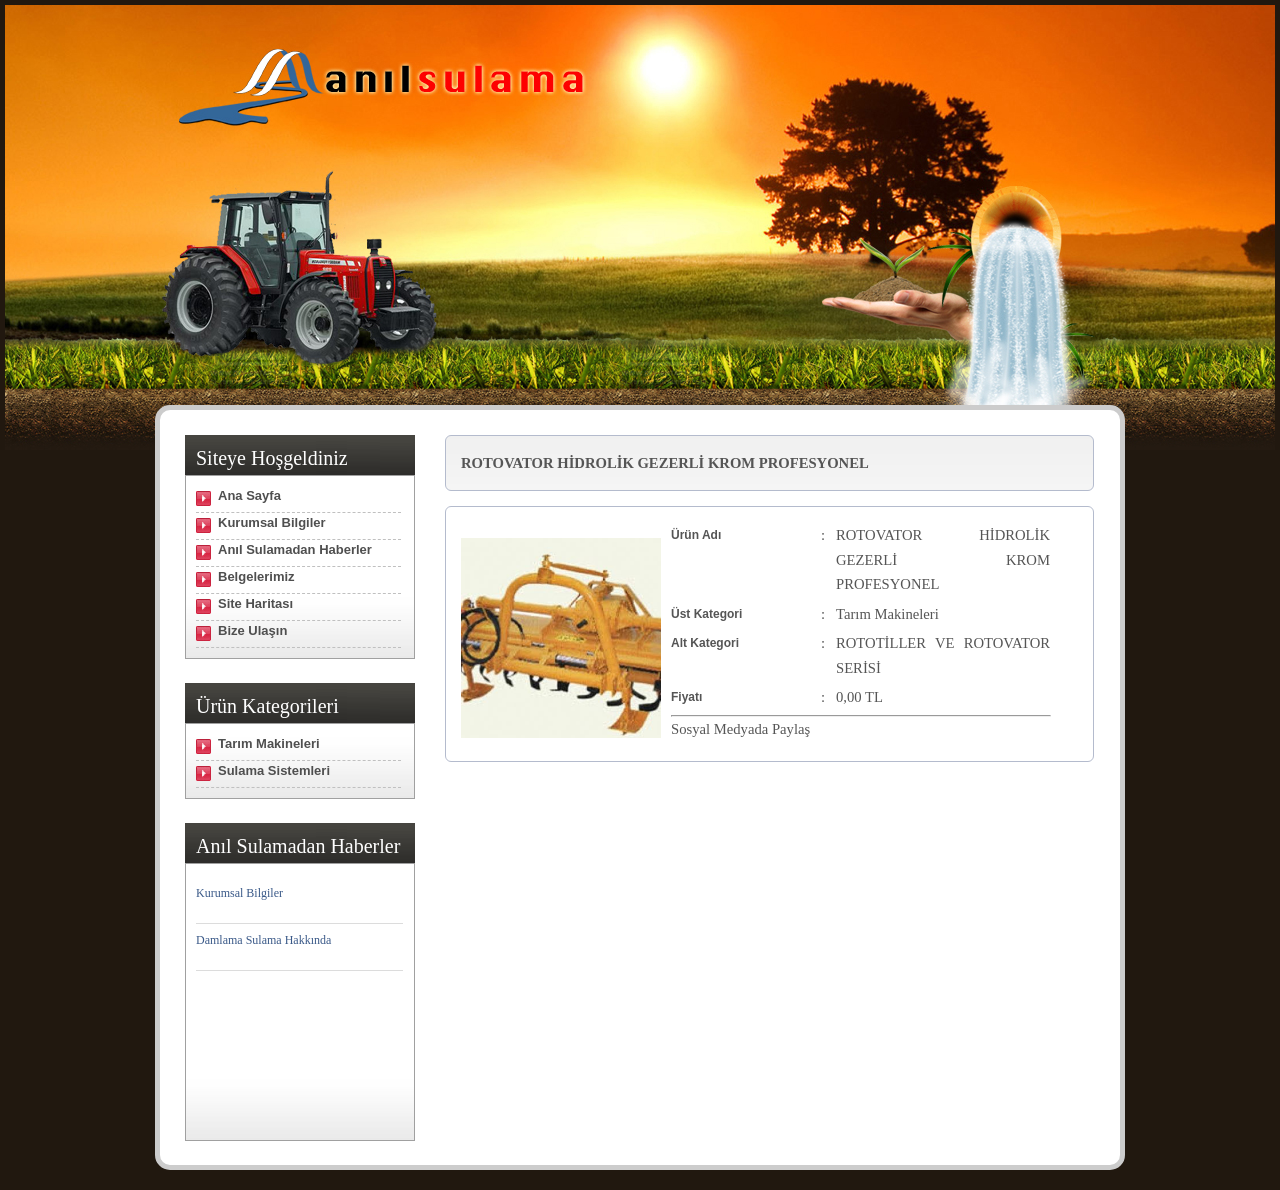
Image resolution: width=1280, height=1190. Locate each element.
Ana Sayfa (249, 495)
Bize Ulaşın (252, 630)
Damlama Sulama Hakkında (263, 940)
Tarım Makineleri (269, 743)
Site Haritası (255, 603)
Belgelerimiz (256, 576)
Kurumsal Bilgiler (272, 522)
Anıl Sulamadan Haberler (295, 549)
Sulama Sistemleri (274, 770)
